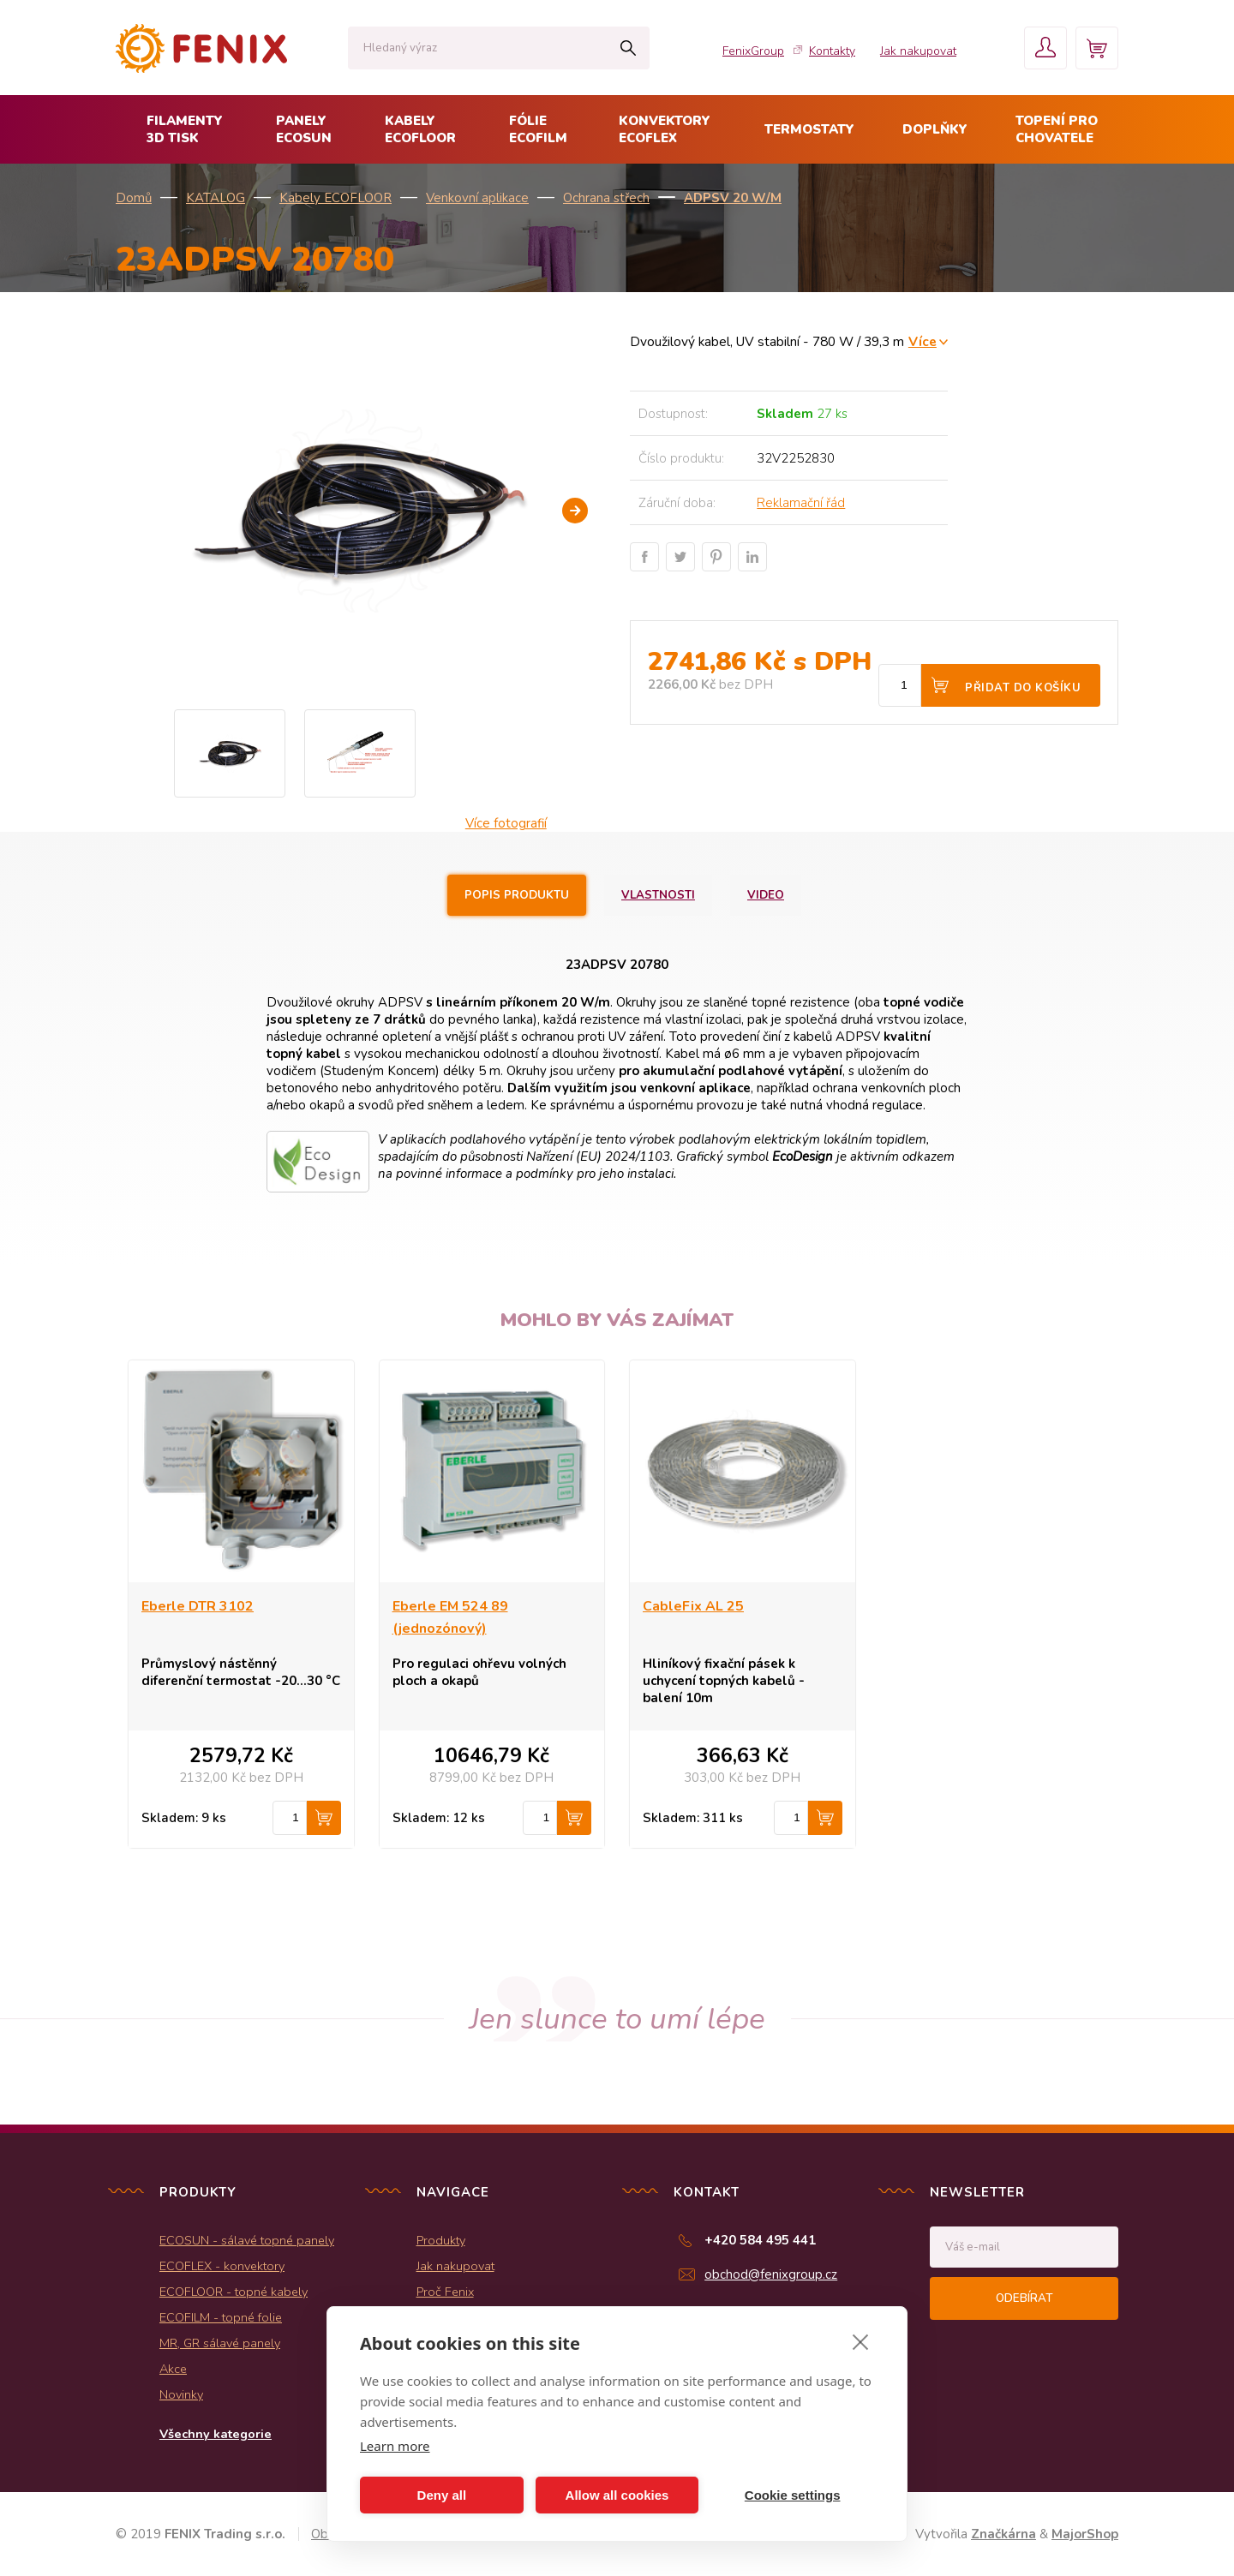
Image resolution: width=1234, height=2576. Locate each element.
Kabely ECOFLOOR (335, 197)
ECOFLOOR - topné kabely (233, 2291)
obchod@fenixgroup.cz (770, 2274)
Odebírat (1024, 2298)
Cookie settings (793, 2495)
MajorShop (1084, 2534)
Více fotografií (506, 823)
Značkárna (1003, 2534)
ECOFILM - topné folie (220, 2317)
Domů (134, 197)
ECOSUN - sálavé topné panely (246, 2240)
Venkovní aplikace (477, 197)
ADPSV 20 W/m (733, 197)
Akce (173, 2368)
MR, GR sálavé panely (219, 2343)
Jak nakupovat (918, 51)
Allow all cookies (617, 2495)
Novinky (181, 2394)
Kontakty (832, 51)
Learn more (395, 2445)
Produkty (440, 2240)
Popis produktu (516, 895)
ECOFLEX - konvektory (222, 2265)
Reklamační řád (801, 502)
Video (765, 895)
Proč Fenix (445, 2291)
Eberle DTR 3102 (197, 1606)
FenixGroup (753, 51)
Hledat (628, 48)
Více (922, 341)
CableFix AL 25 (693, 1606)
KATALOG (215, 197)
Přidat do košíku (1023, 688)
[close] (861, 2341)
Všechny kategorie (215, 2433)
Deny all (442, 2495)
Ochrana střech (606, 197)
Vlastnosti (658, 895)
